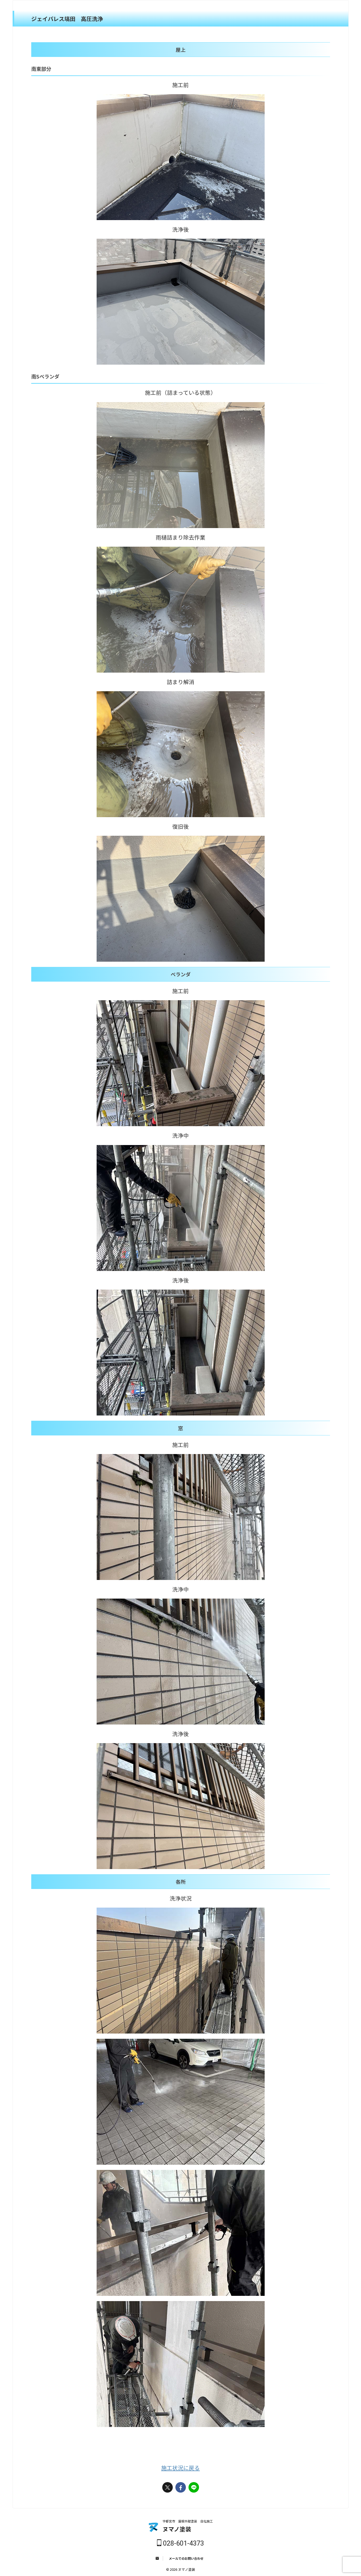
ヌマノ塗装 (177, 2529)
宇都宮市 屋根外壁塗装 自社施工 (188, 2521)
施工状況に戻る (180, 2468)
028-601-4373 (180, 2543)
